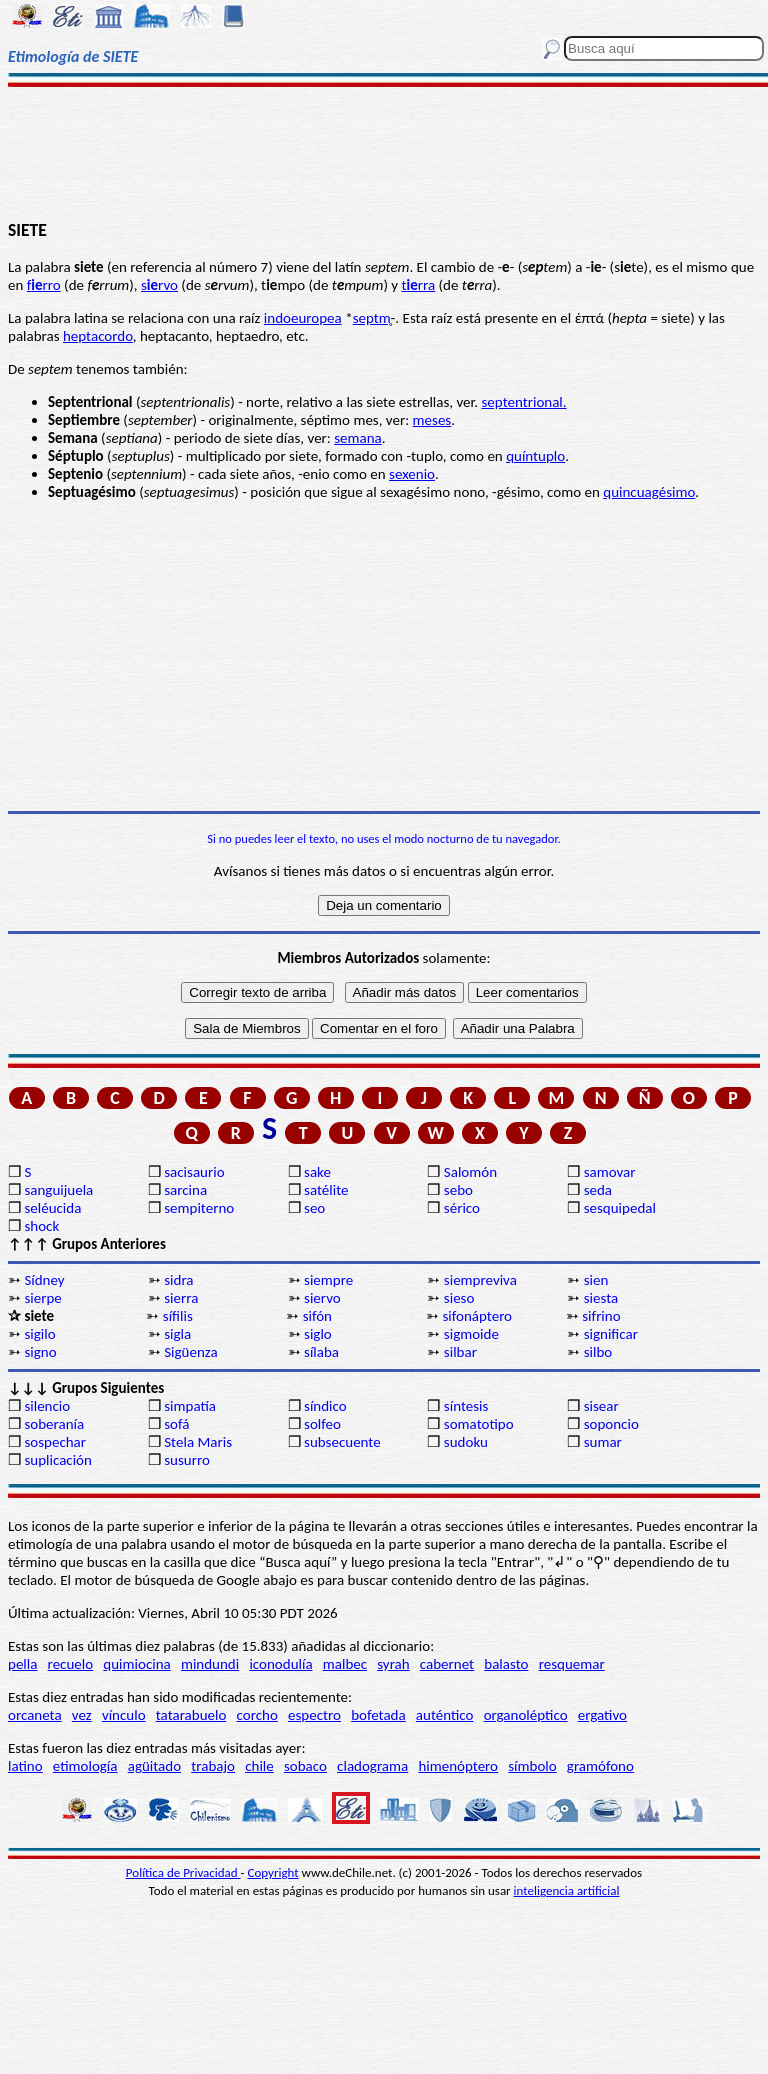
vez (82, 1715)
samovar (610, 1172)
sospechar (55, 1442)
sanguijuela (58, 1190)
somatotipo (479, 1424)
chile (259, 1766)
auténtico (445, 1715)
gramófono (600, 1766)
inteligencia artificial (567, 1890)
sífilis (178, 1316)
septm (372, 318)
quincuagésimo (649, 492)
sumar (603, 1442)
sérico (462, 1208)
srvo (159, 285)
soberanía (54, 1424)
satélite (326, 1190)
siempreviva (480, 1280)
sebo (458, 1190)
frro (44, 285)
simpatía (190, 1406)
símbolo (532, 1766)
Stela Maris (198, 1442)
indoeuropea (303, 318)
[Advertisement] (384, 152)
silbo (598, 1352)
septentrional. (523, 402)
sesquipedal (620, 1208)
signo (40, 1352)
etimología (85, 1766)
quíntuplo (535, 456)
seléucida (52, 1208)
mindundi (210, 1664)
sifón (317, 1316)
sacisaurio (194, 1172)
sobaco (305, 1766)
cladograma (372, 1766)
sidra (178, 1280)
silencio (47, 1406)
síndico (325, 1406)
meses (432, 420)
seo (314, 1208)
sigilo (39, 1334)
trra (419, 285)
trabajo (213, 1766)
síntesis (466, 1406)
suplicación (58, 1460)
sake (317, 1172)
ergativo (602, 1715)
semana (358, 438)
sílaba (321, 1352)
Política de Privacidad (183, 1872)
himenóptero (458, 1766)
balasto (506, 1664)
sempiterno (199, 1208)
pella (22, 1664)
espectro (314, 1715)
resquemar (572, 1664)
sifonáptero (477, 1316)
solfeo (322, 1424)
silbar (460, 1352)
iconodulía (280, 1664)
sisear (601, 1406)
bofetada (378, 1715)
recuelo (71, 1664)
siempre (328, 1280)
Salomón (470, 1172)
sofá (176, 1424)
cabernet (447, 1664)
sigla (177, 1334)
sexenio (412, 474)
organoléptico (526, 1715)
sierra (181, 1298)
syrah (393, 1664)
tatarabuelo (191, 1715)
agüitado (154, 1766)
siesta (601, 1298)
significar (611, 1334)
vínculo (124, 1715)
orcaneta (35, 1715)
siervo (322, 1298)
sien (596, 1280)
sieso (459, 1298)
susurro (187, 1460)
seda (598, 1190)
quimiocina (136, 1664)
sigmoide (471, 1334)
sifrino (601, 1316)
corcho (257, 1715)
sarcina (185, 1190)
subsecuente (342, 1442)
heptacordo (98, 336)
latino (25, 1766)
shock (41, 1226)
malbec (345, 1664)
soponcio (611, 1424)
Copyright (273, 1872)
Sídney (44, 1280)
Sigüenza (190, 1352)
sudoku (466, 1442)
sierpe (42, 1298)
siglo (318, 1334)
